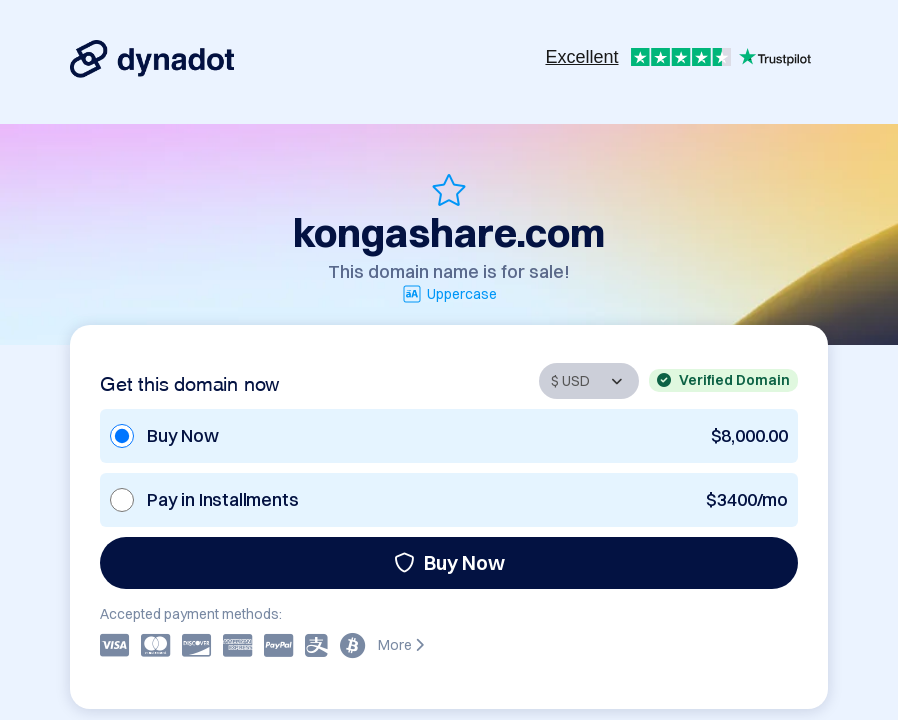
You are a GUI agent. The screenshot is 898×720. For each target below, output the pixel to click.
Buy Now (449, 562)
